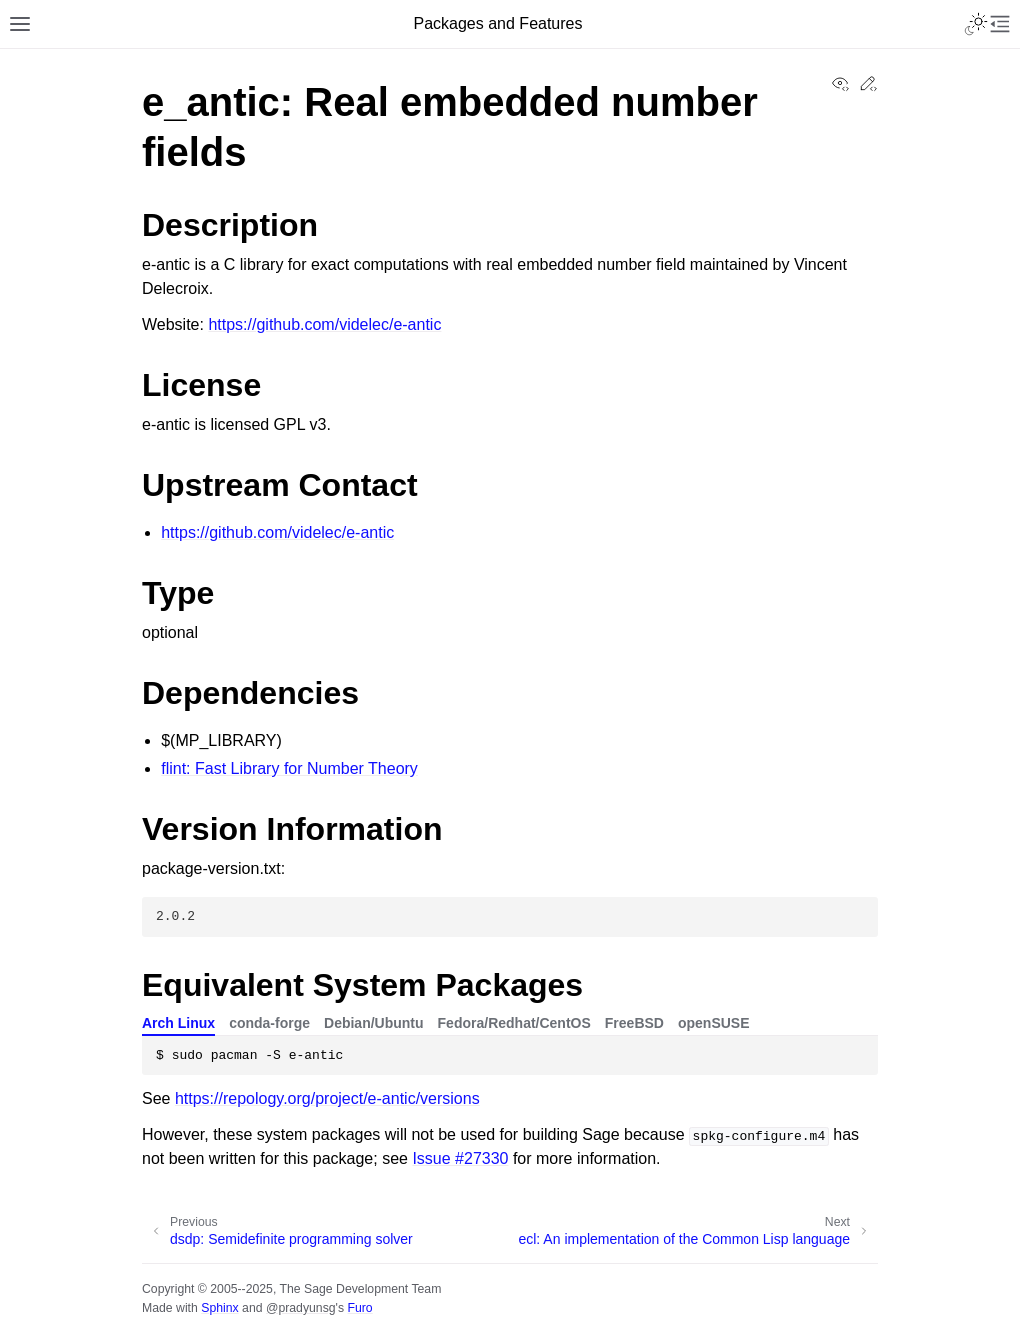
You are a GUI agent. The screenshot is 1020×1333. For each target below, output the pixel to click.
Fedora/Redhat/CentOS (514, 1023)
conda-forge (269, 1023)
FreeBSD (634, 1023)
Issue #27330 (460, 1158)
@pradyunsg (301, 1308)
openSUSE (714, 1023)
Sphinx (219, 1308)
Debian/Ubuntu (374, 1023)
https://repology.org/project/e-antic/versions (327, 1098)
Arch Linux (178, 1023)
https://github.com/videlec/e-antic (324, 324)
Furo (359, 1308)
